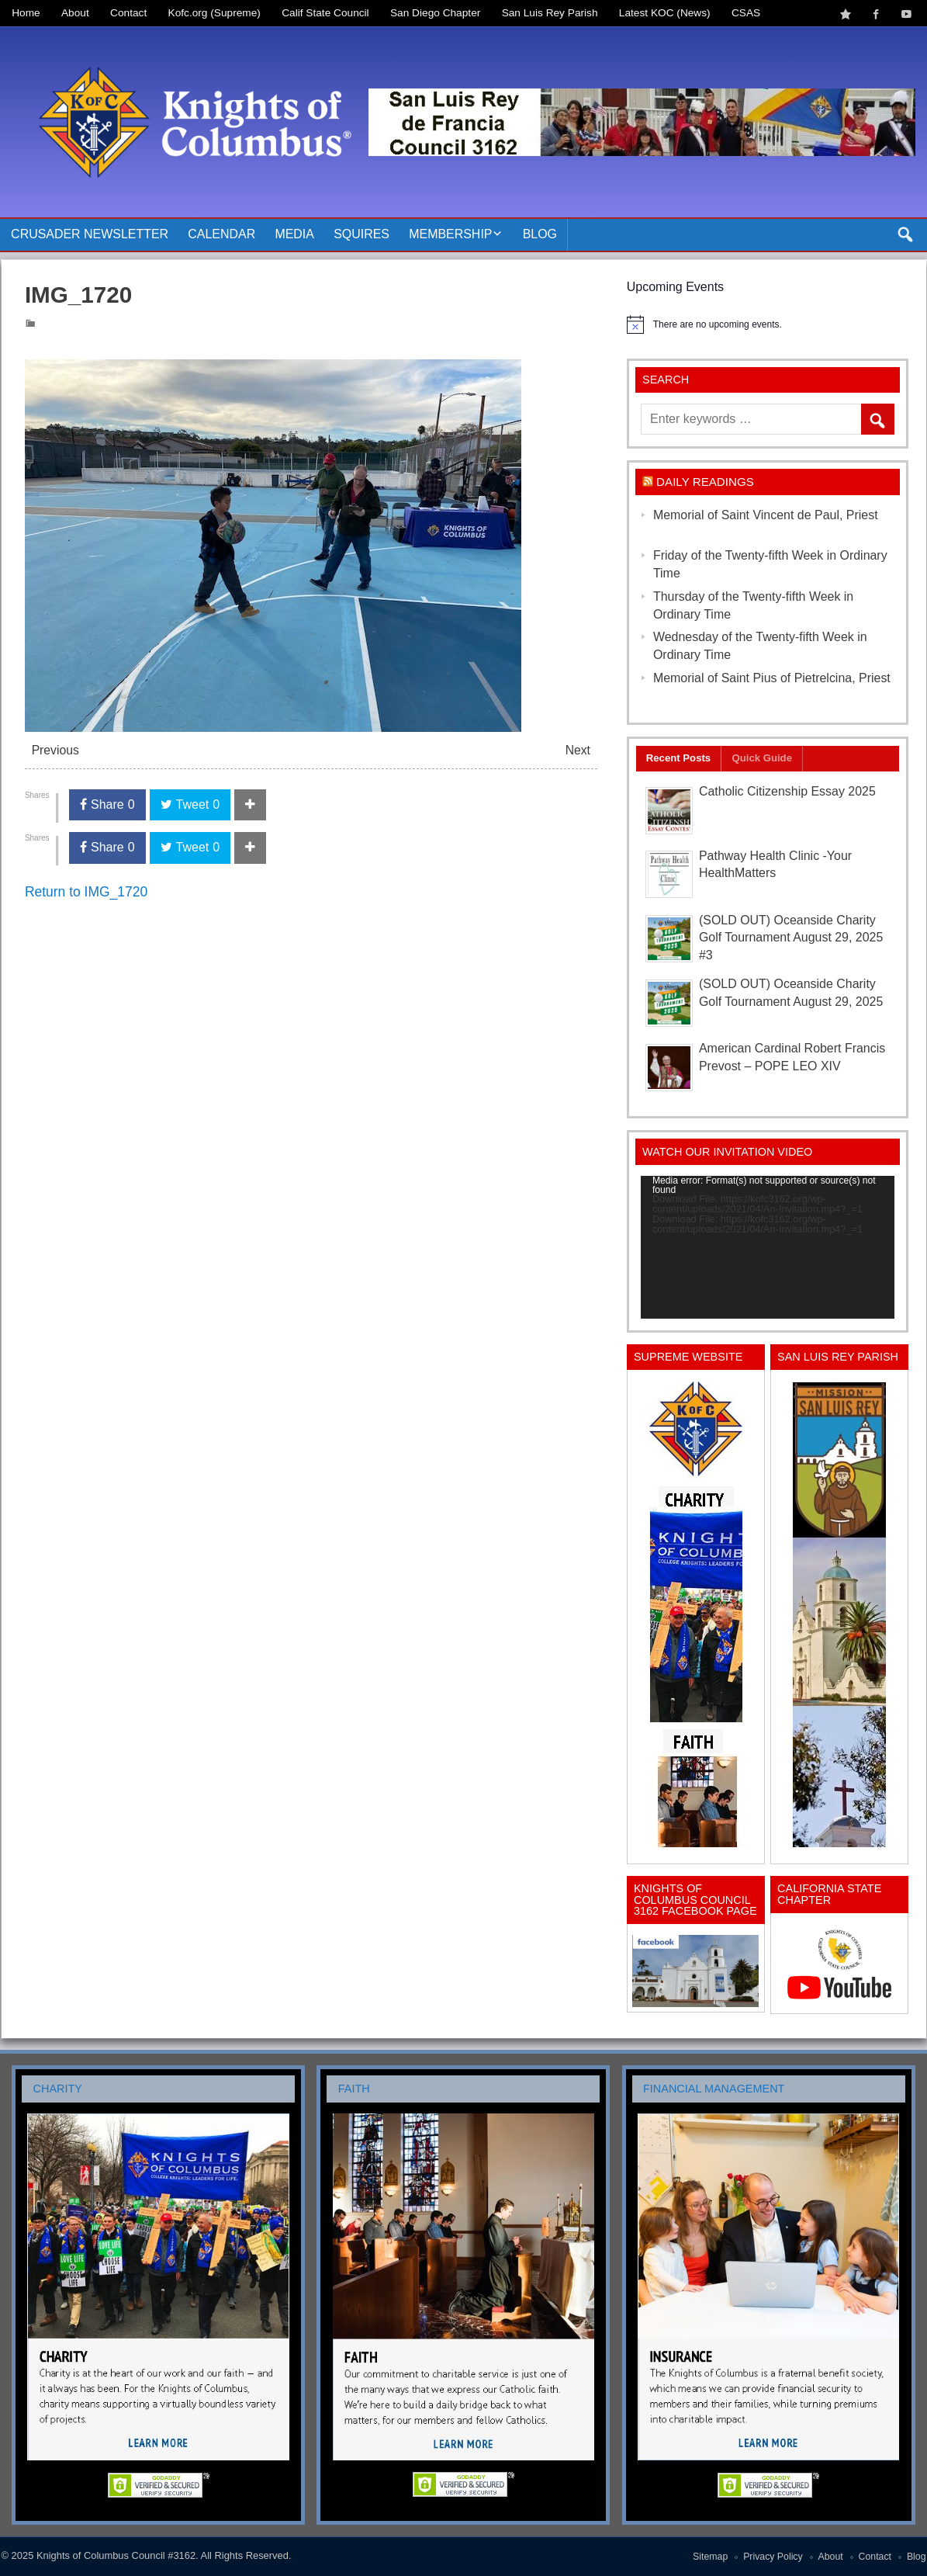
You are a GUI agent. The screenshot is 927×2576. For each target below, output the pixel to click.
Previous (55, 750)
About (75, 13)
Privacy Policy (773, 2556)
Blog (540, 234)
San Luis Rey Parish (550, 13)
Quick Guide (762, 758)
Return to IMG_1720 (86, 892)
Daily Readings (705, 481)
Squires (361, 234)
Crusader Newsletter (89, 234)
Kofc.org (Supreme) (214, 13)
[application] (767, 1247)
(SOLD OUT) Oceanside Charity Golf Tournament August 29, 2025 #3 (791, 938)
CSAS (746, 13)
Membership (450, 234)
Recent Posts (678, 758)
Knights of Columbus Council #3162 (115, 2555)
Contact (128, 13)
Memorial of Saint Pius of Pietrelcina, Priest (772, 678)
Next (578, 750)
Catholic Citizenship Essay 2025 (787, 791)
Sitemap (710, 2556)
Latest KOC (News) (665, 13)
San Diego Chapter (435, 13)
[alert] (767, 324)
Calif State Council (325, 13)
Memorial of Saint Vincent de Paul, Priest (765, 515)
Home (26, 13)
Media (294, 234)
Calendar (221, 234)
